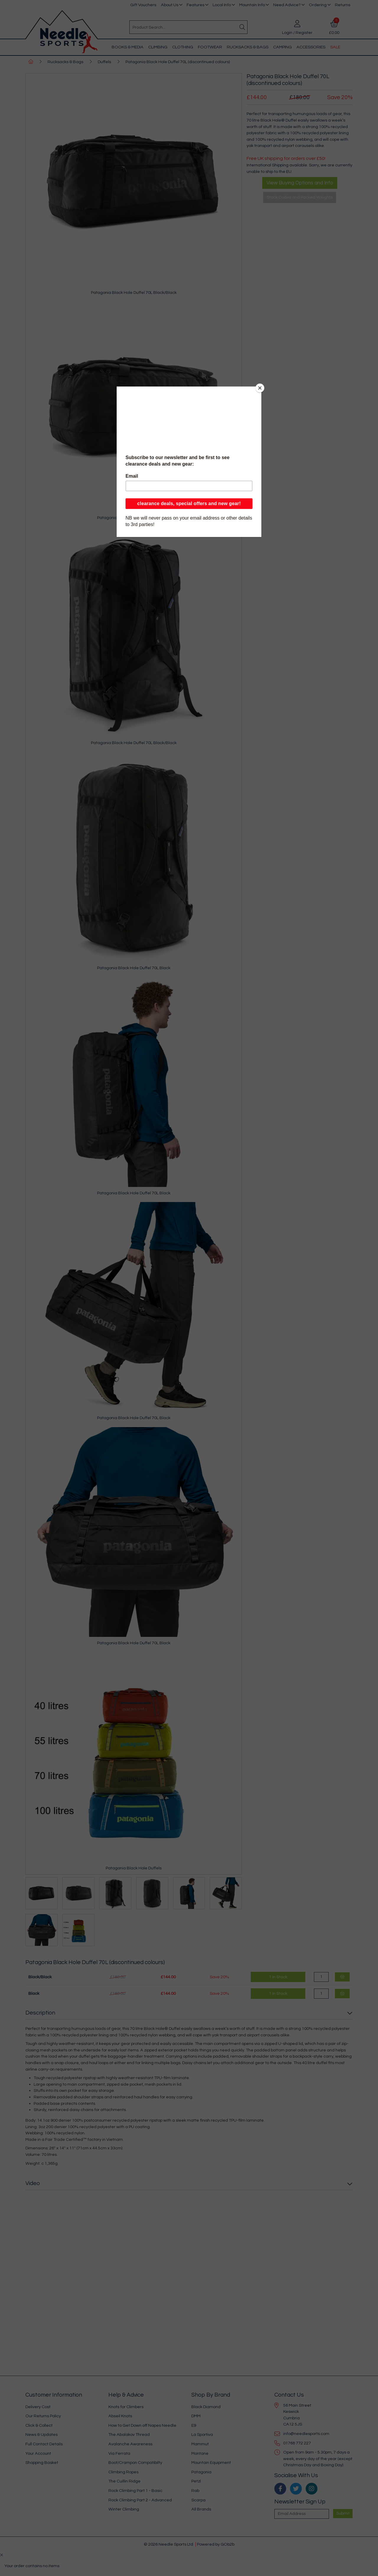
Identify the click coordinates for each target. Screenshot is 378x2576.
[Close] (259, 388)
